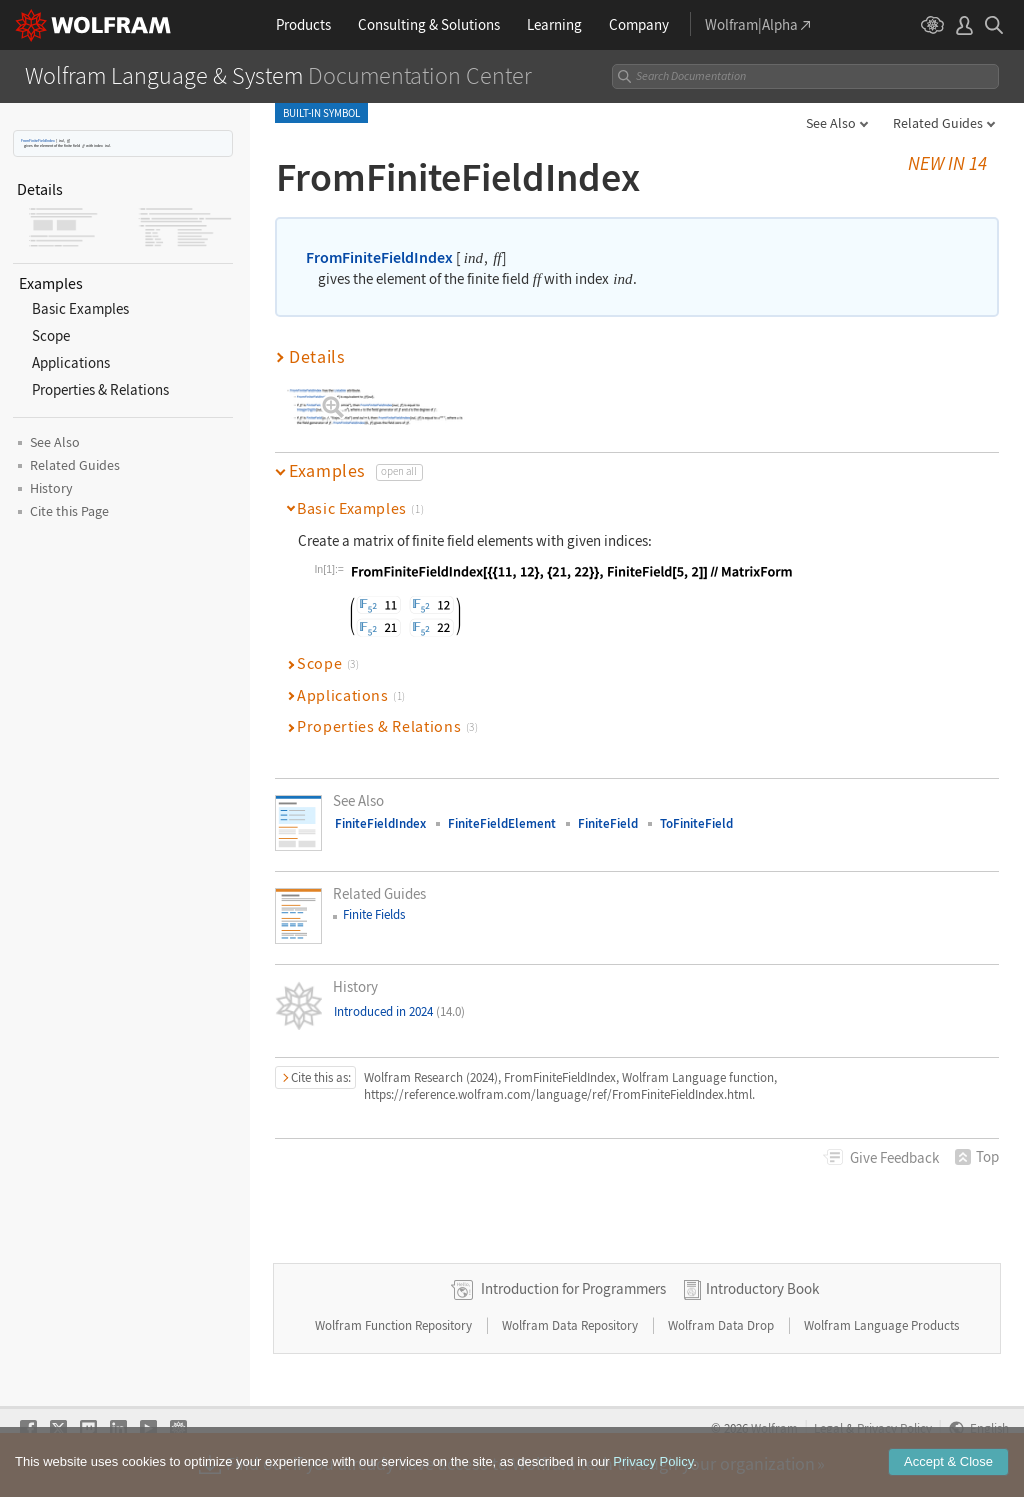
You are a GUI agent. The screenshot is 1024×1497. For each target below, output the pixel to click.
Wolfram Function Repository (395, 1325)
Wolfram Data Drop (722, 1325)
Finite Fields (374, 914)
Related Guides (938, 123)
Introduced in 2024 (399, 1011)
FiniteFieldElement (502, 823)
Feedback (894, 1157)
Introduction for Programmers (573, 1288)
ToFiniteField (696, 823)
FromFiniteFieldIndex (38, 140)
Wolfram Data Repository (571, 1325)
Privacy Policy (653, 1462)
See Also (831, 123)
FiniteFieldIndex (380, 823)
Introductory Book (762, 1288)
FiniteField (608, 823)
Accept (948, 1462)
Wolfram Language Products (881, 1325)
